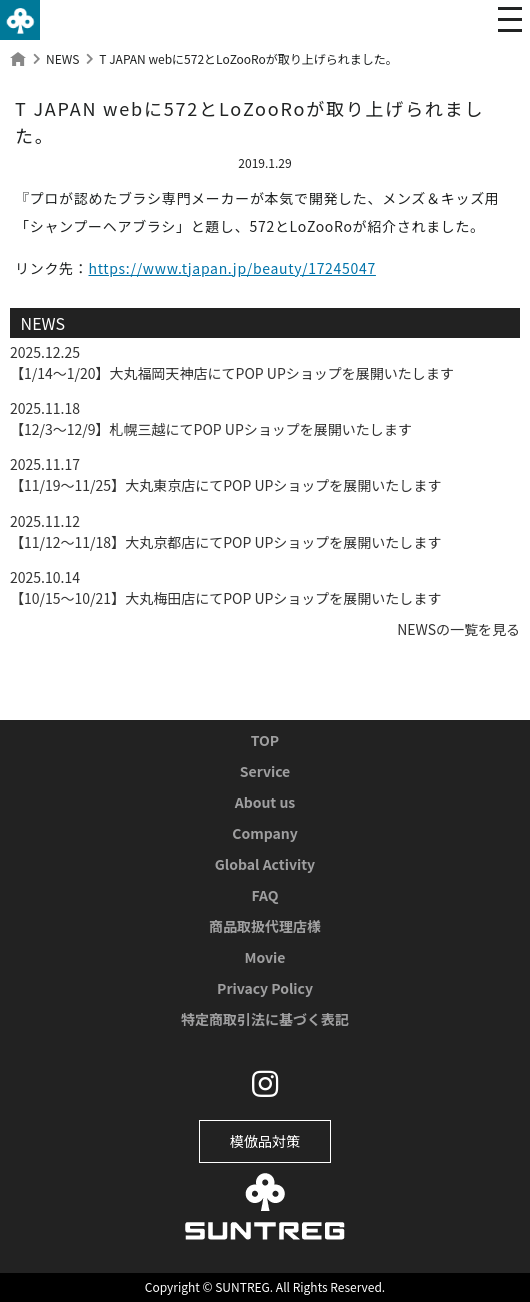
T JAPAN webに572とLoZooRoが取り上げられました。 (248, 58)
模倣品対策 (265, 1141)
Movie (265, 957)
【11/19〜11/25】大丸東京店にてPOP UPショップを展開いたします (225, 485)
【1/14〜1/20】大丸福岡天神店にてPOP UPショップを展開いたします (232, 373)
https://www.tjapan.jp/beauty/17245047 (232, 268)
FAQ (264, 895)
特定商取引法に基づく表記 (265, 1019)
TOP (265, 740)
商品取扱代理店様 (265, 926)
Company (264, 833)
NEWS (62, 58)
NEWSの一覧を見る (458, 629)
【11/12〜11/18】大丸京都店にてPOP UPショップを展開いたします (225, 542)
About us (265, 802)
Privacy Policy (265, 988)
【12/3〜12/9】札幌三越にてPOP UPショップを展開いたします (211, 429)
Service (265, 771)
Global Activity (265, 864)
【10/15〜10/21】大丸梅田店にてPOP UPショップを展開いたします (225, 598)
